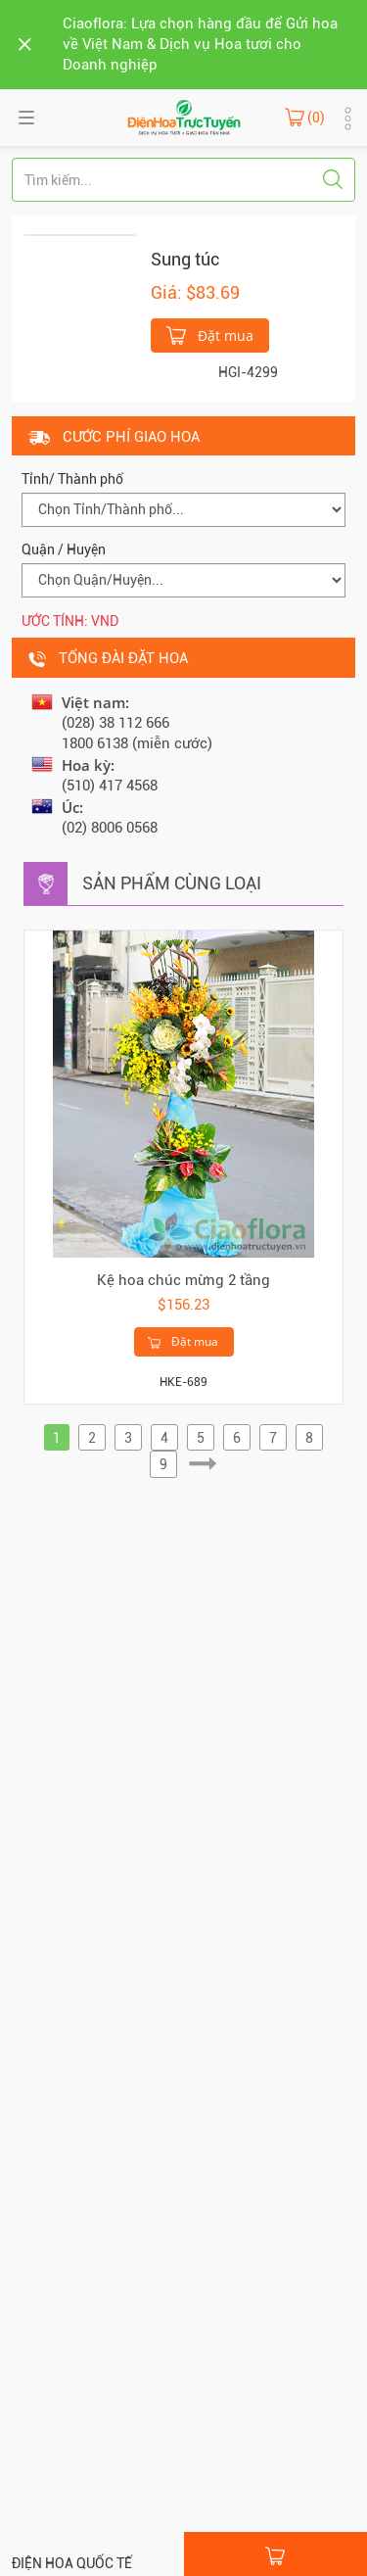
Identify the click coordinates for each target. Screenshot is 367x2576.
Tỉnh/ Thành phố (72, 479)
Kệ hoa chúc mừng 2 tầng (183, 1280)
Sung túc (185, 259)
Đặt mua (209, 334)
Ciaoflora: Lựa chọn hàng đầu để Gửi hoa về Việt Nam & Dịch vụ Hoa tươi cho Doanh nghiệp (200, 44)
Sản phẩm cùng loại (171, 883)
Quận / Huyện (64, 549)
